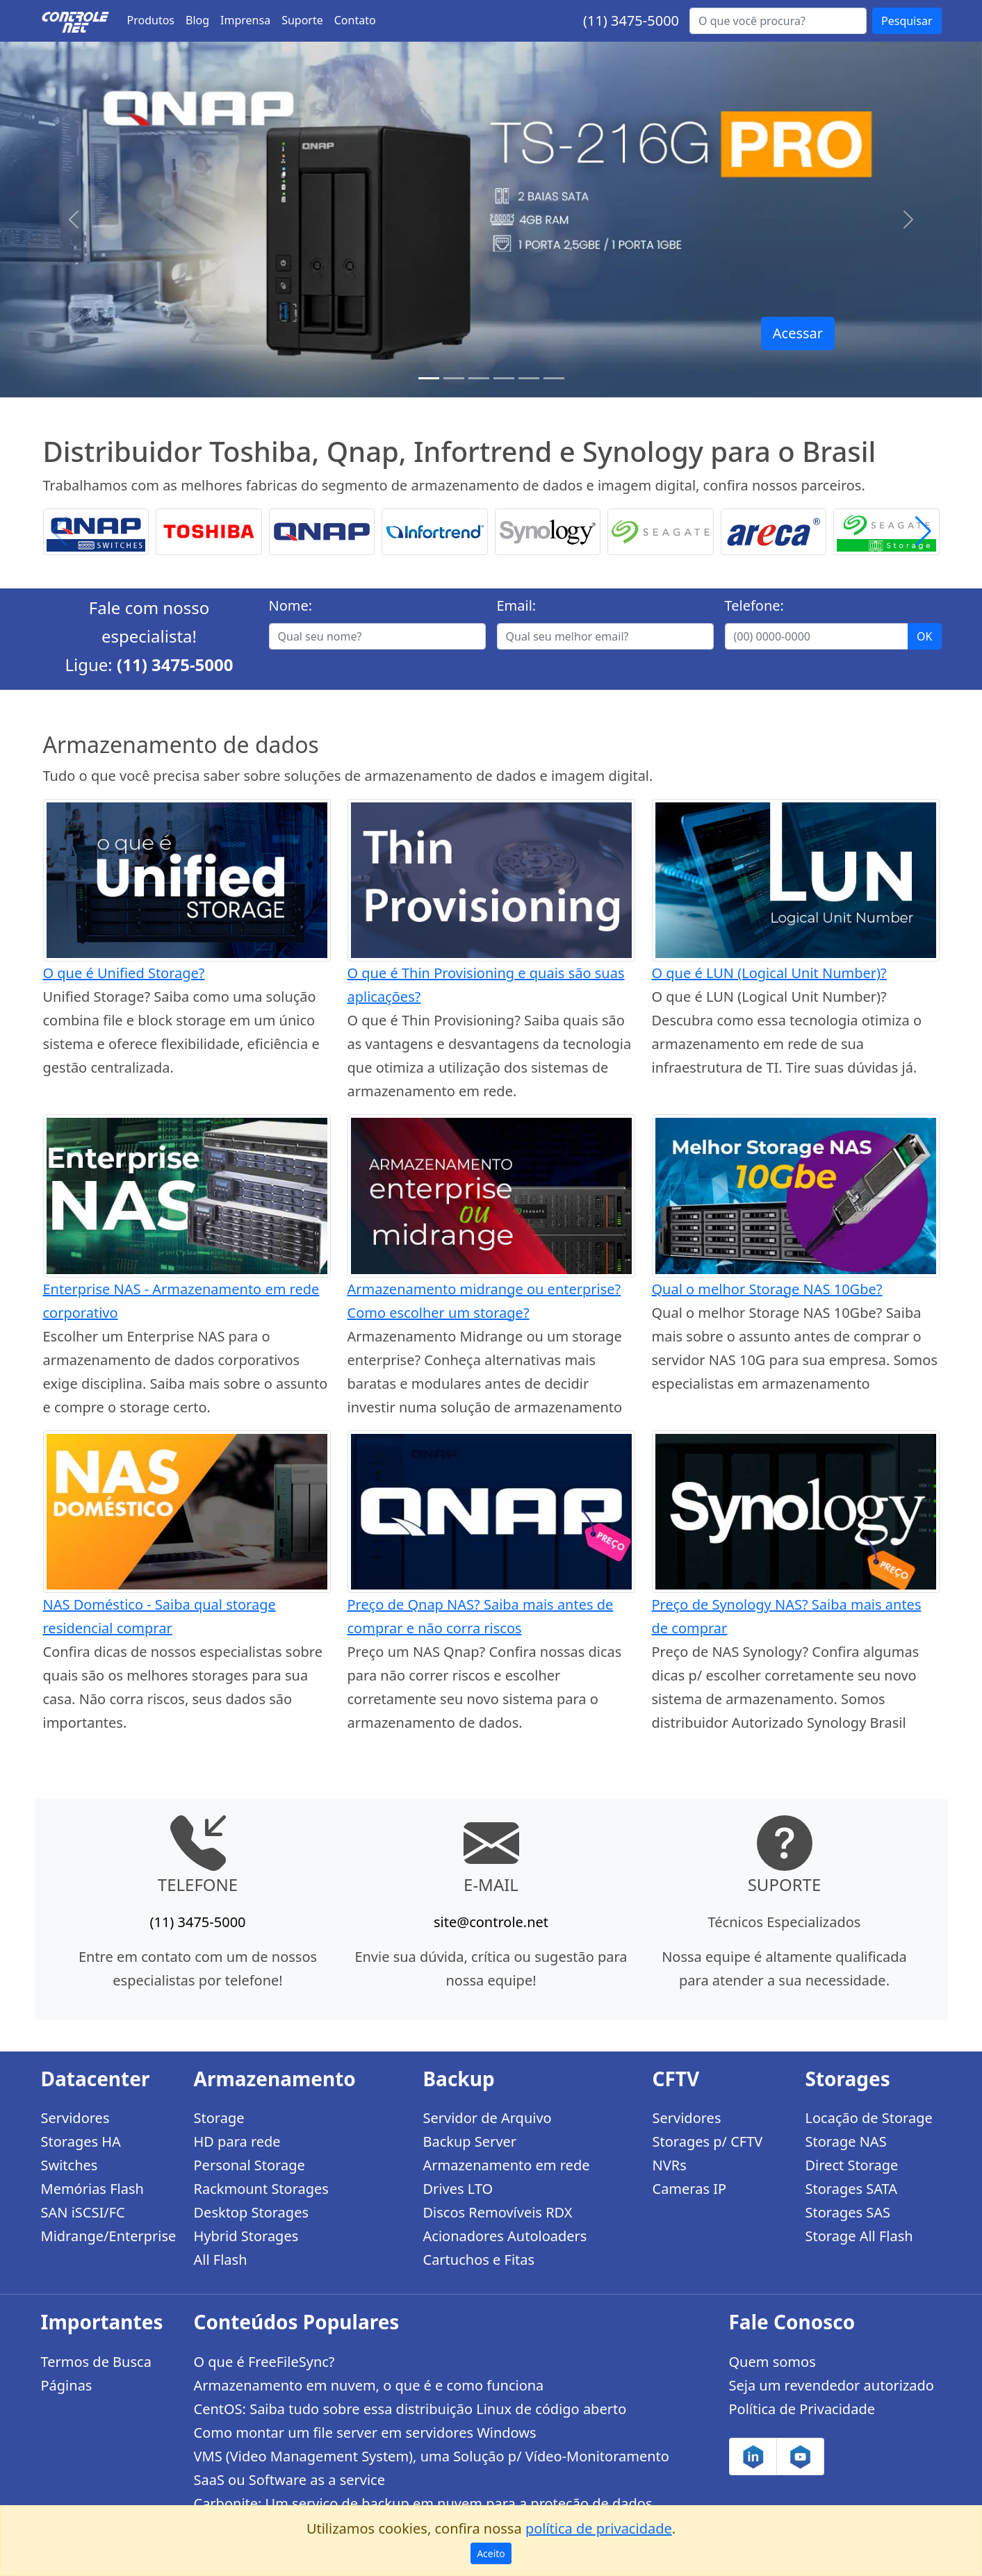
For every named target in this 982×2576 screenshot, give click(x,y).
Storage (219, 2117)
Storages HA (81, 2141)
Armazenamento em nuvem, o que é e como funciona (369, 2385)
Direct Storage (852, 2165)
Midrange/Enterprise (109, 2236)
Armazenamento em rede (506, 2165)
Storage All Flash (859, 2236)
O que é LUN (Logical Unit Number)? (769, 973)
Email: (517, 605)
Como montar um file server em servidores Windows (365, 2432)
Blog (197, 20)
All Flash (220, 2259)
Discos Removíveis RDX (498, 2212)
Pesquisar (906, 20)
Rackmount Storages (261, 2188)
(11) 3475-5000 (631, 20)
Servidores (75, 2117)
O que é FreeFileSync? (264, 2361)
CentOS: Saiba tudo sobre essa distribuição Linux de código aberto (410, 2409)
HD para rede (237, 2141)
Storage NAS (846, 2141)
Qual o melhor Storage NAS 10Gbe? (767, 1289)
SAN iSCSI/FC (83, 2212)
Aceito (491, 2553)
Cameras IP (690, 2188)
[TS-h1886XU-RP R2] (453, 378)
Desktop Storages (251, 2212)
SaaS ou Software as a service (289, 2479)
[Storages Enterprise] (553, 378)
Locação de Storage (869, 2117)
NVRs (670, 2165)
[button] (923, 532)
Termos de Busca (96, 2361)
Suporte (302, 20)
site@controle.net (491, 1922)
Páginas (66, 2385)
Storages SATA (851, 2188)
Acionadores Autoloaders (505, 2236)
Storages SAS (847, 2212)
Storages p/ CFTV (708, 2141)
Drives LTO (458, 2188)
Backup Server (470, 2141)
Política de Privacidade (802, 2409)
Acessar (798, 333)
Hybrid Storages (246, 2236)
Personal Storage (249, 2165)
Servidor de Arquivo (487, 2117)
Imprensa (245, 20)
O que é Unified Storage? (124, 973)
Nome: (291, 605)
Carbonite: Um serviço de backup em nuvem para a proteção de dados (423, 2503)
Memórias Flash (92, 2188)
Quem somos (772, 2361)
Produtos (151, 20)
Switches (69, 2165)
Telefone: (754, 605)
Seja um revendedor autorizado (831, 2385)
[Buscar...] (778, 21)
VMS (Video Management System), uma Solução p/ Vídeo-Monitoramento (431, 2456)
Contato (355, 20)
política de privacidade (598, 2528)
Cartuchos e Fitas (479, 2259)
